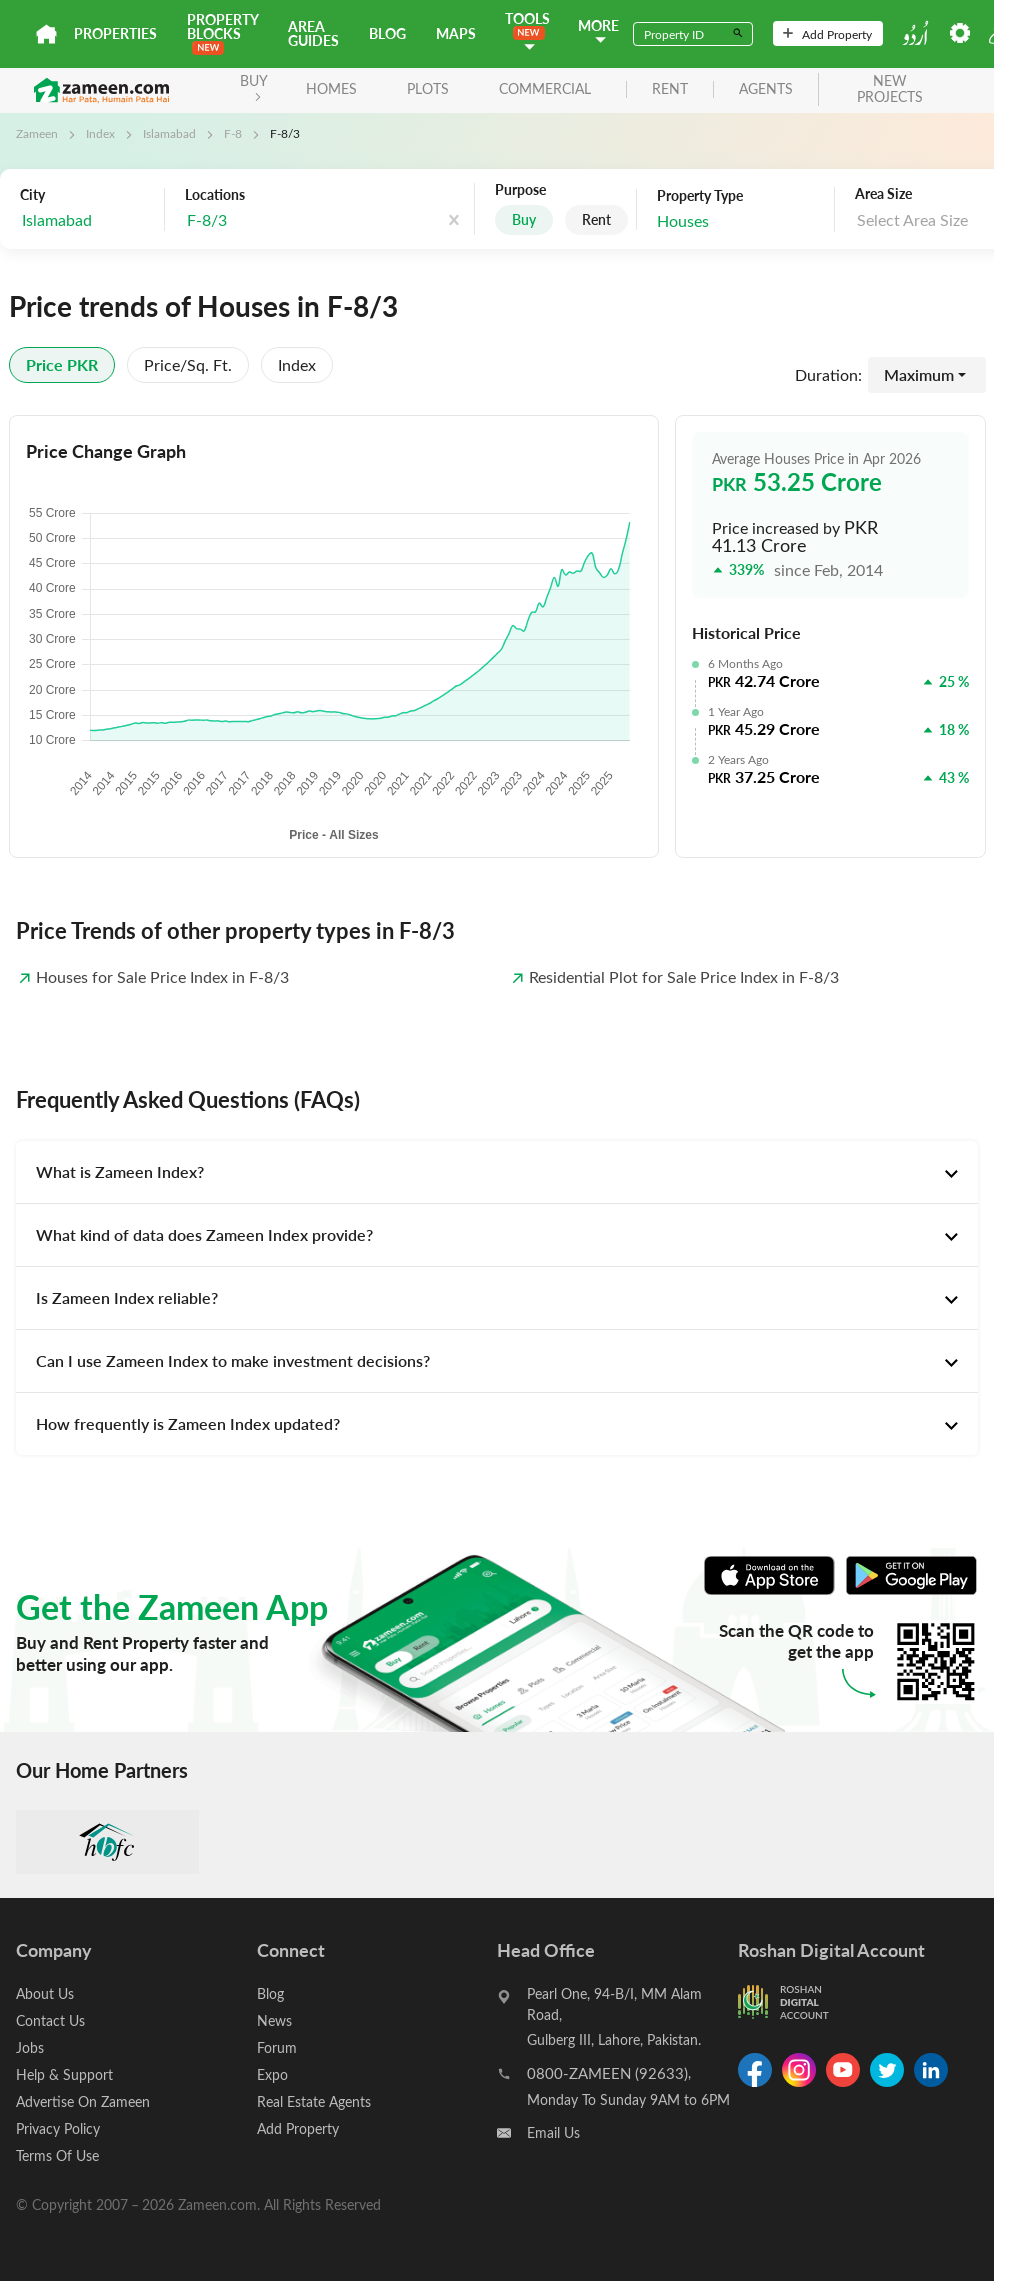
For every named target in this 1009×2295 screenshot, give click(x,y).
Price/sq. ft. (188, 364)
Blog (387, 33)
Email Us (553, 2132)
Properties (115, 33)
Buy (524, 219)
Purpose (520, 190)
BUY (254, 86)
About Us (45, 1993)
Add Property (827, 34)
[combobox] (285, 220)
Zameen (37, 133)
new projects (890, 90)
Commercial (545, 88)
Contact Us (50, 2020)
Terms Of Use (57, 2155)
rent (670, 89)
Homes (331, 88)
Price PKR (62, 364)
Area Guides (313, 33)
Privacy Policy (58, 2128)
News (274, 2020)
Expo (272, 2074)
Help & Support (64, 2074)
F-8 (233, 133)
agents (766, 89)
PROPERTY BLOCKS (222, 32)
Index (100, 133)
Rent (596, 219)
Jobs (30, 2047)
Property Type (700, 196)
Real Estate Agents (314, 2101)
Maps (456, 33)
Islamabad (169, 133)
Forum (277, 2047)
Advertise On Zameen (83, 2101)
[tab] (497, 1172)
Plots (428, 88)
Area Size (883, 194)
